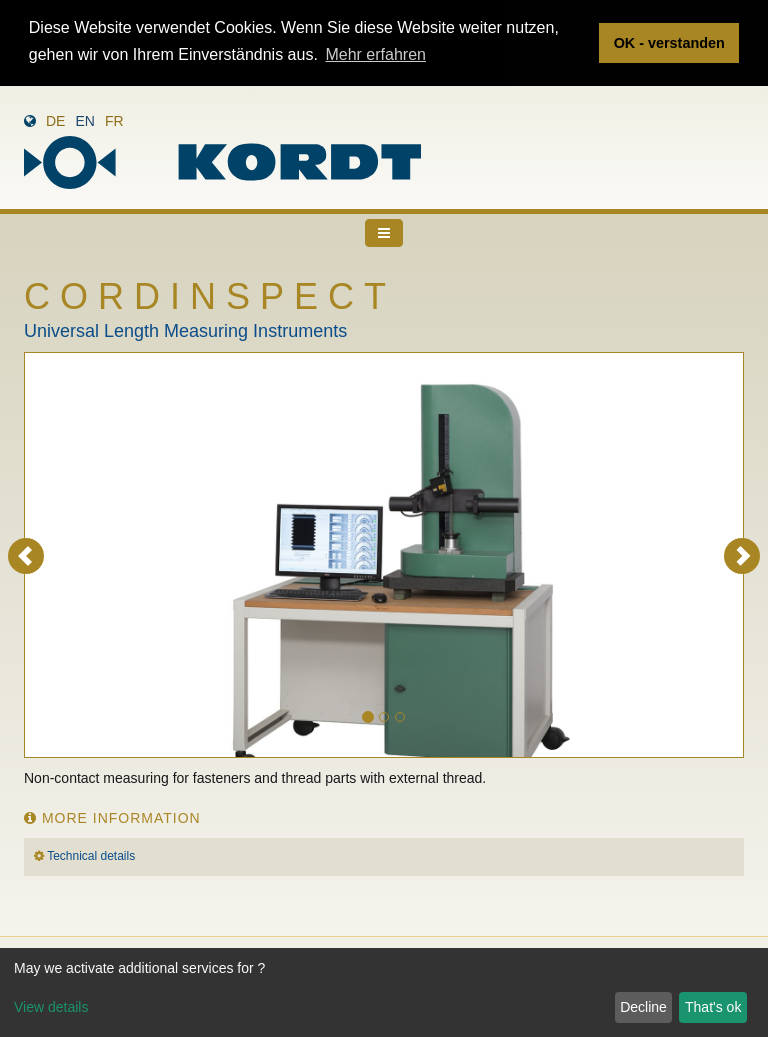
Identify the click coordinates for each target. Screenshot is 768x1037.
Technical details (91, 855)
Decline (643, 1007)
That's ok (713, 1007)
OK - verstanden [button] (669, 43)
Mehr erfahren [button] (375, 54)
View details (51, 1007)
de (55, 120)
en (84, 120)
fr (114, 120)
